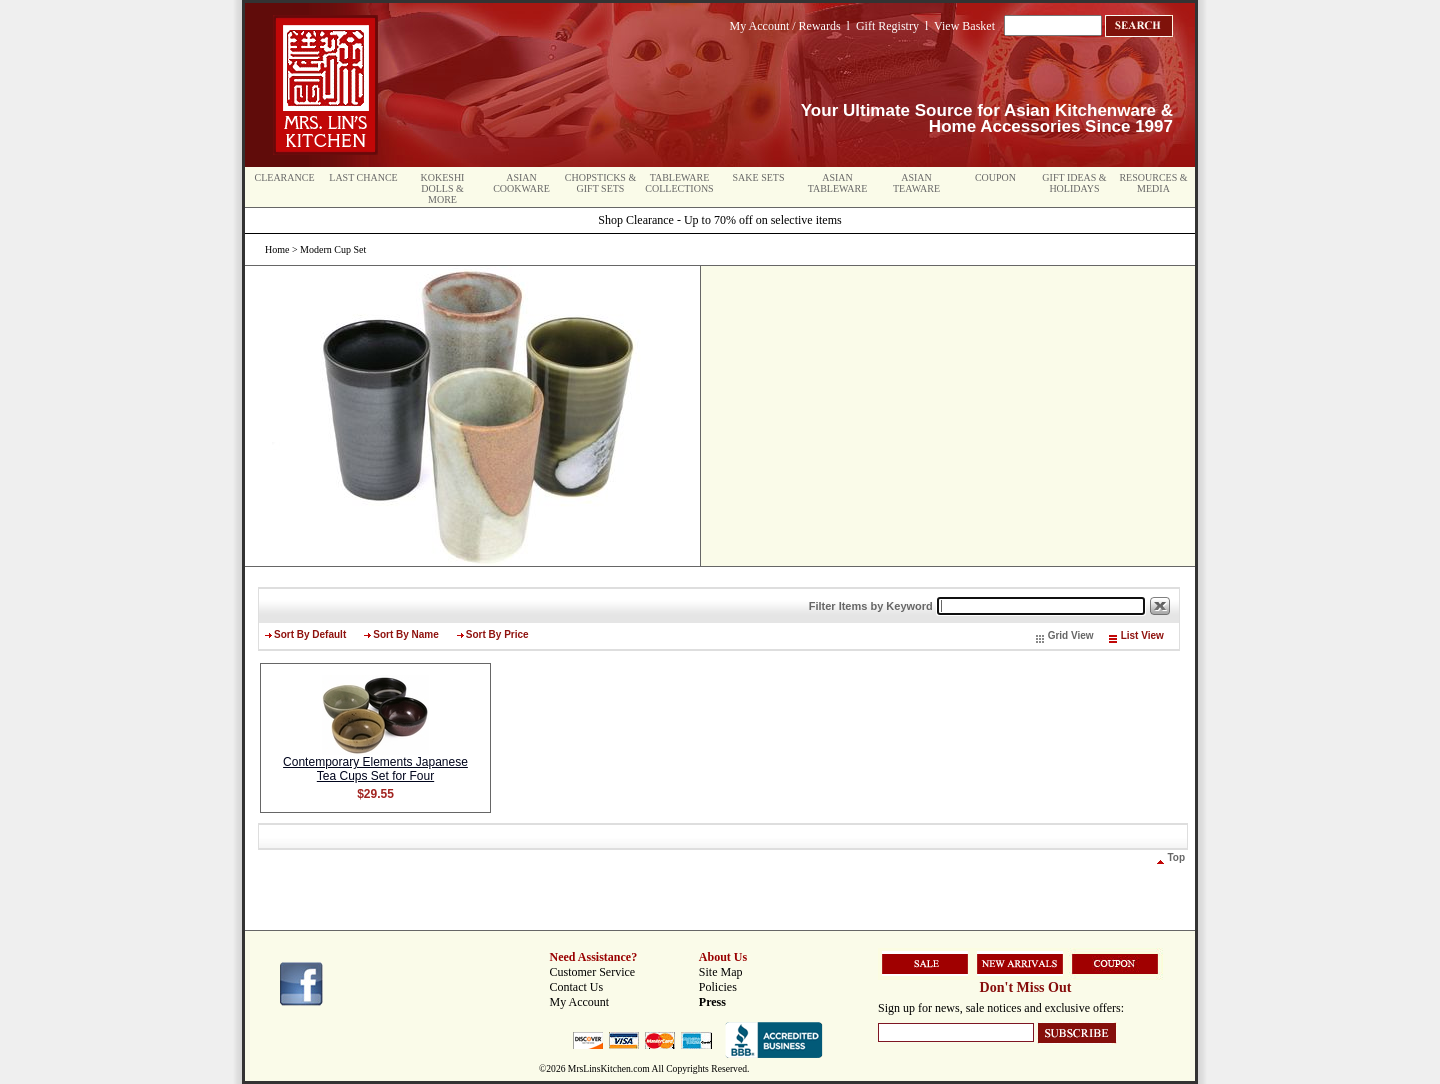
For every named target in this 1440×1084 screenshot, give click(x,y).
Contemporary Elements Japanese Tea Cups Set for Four (375, 769)
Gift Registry (887, 26)
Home (277, 249)
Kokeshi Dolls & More (443, 188)
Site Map (721, 972)
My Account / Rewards (785, 26)
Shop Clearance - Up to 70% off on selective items (719, 220)
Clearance (285, 177)
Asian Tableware (838, 183)
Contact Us (577, 987)
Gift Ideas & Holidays (1074, 183)
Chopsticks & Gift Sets (600, 183)
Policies (718, 987)
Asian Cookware (521, 183)
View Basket (964, 26)
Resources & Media (1153, 183)
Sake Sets (759, 177)
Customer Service (593, 972)
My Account (580, 1002)
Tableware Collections (679, 183)
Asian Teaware (916, 183)
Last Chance (363, 177)
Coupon (995, 177)
